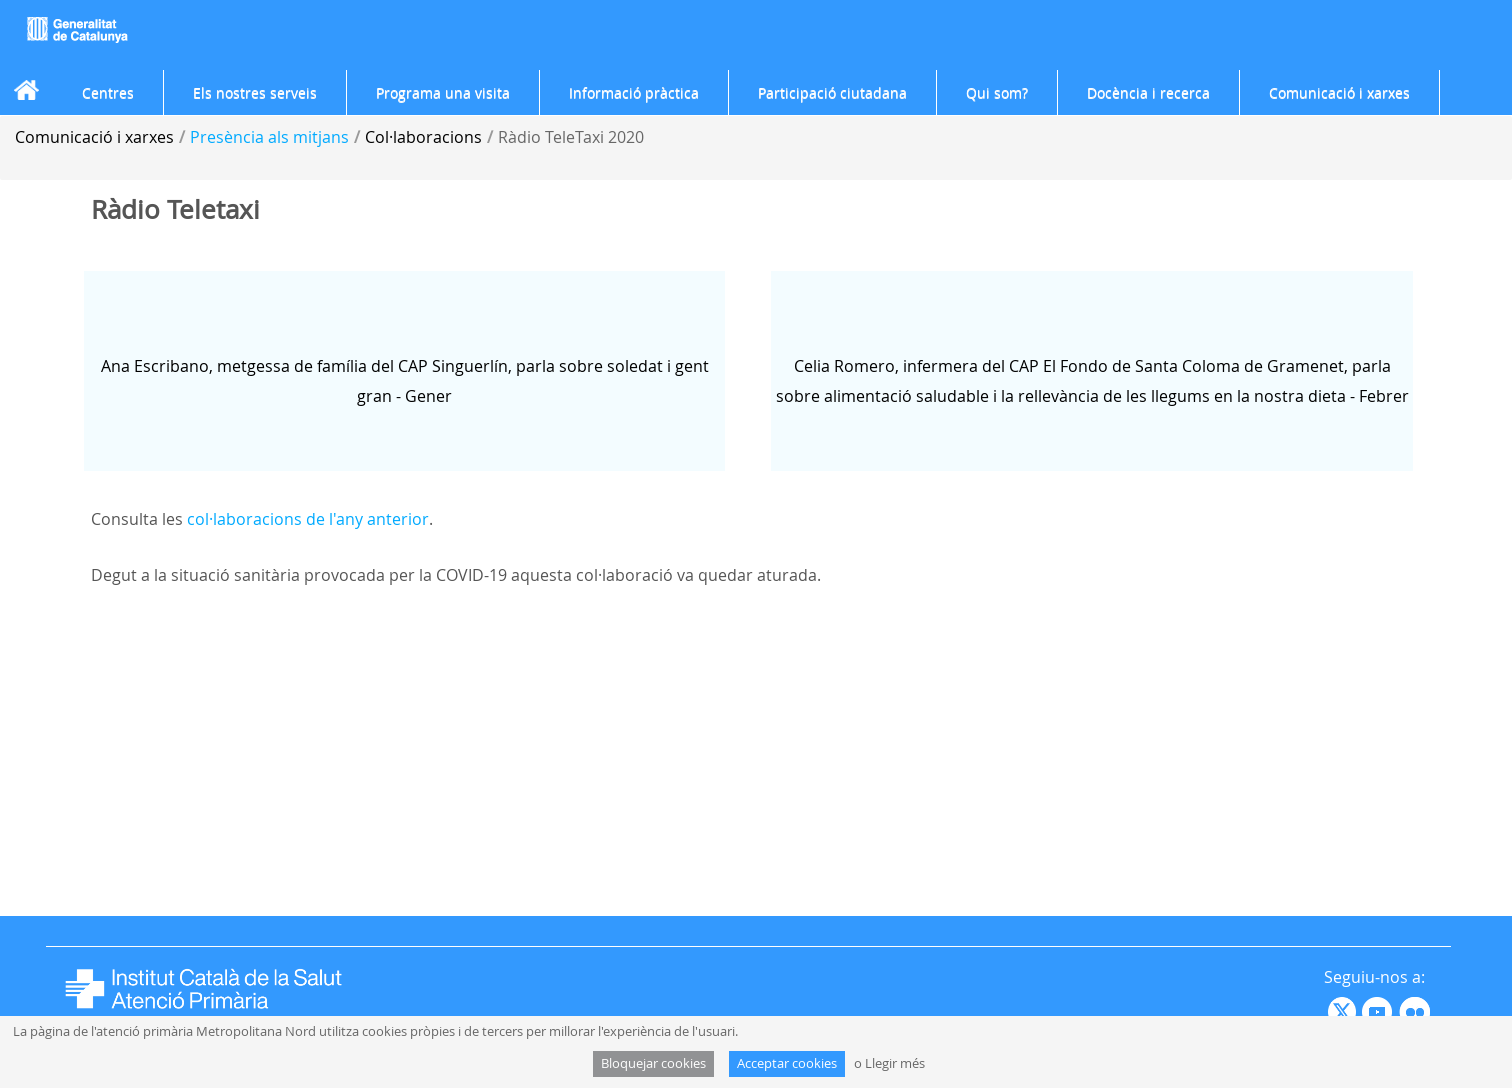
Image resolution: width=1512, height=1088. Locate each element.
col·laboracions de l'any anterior (308, 519)
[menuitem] (108, 93)
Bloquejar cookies (653, 1063)
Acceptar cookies (787, 1063)
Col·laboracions (423, 137)
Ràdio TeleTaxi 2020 (571, 137)
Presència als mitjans (269, 137)
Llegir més (895, 1063)
